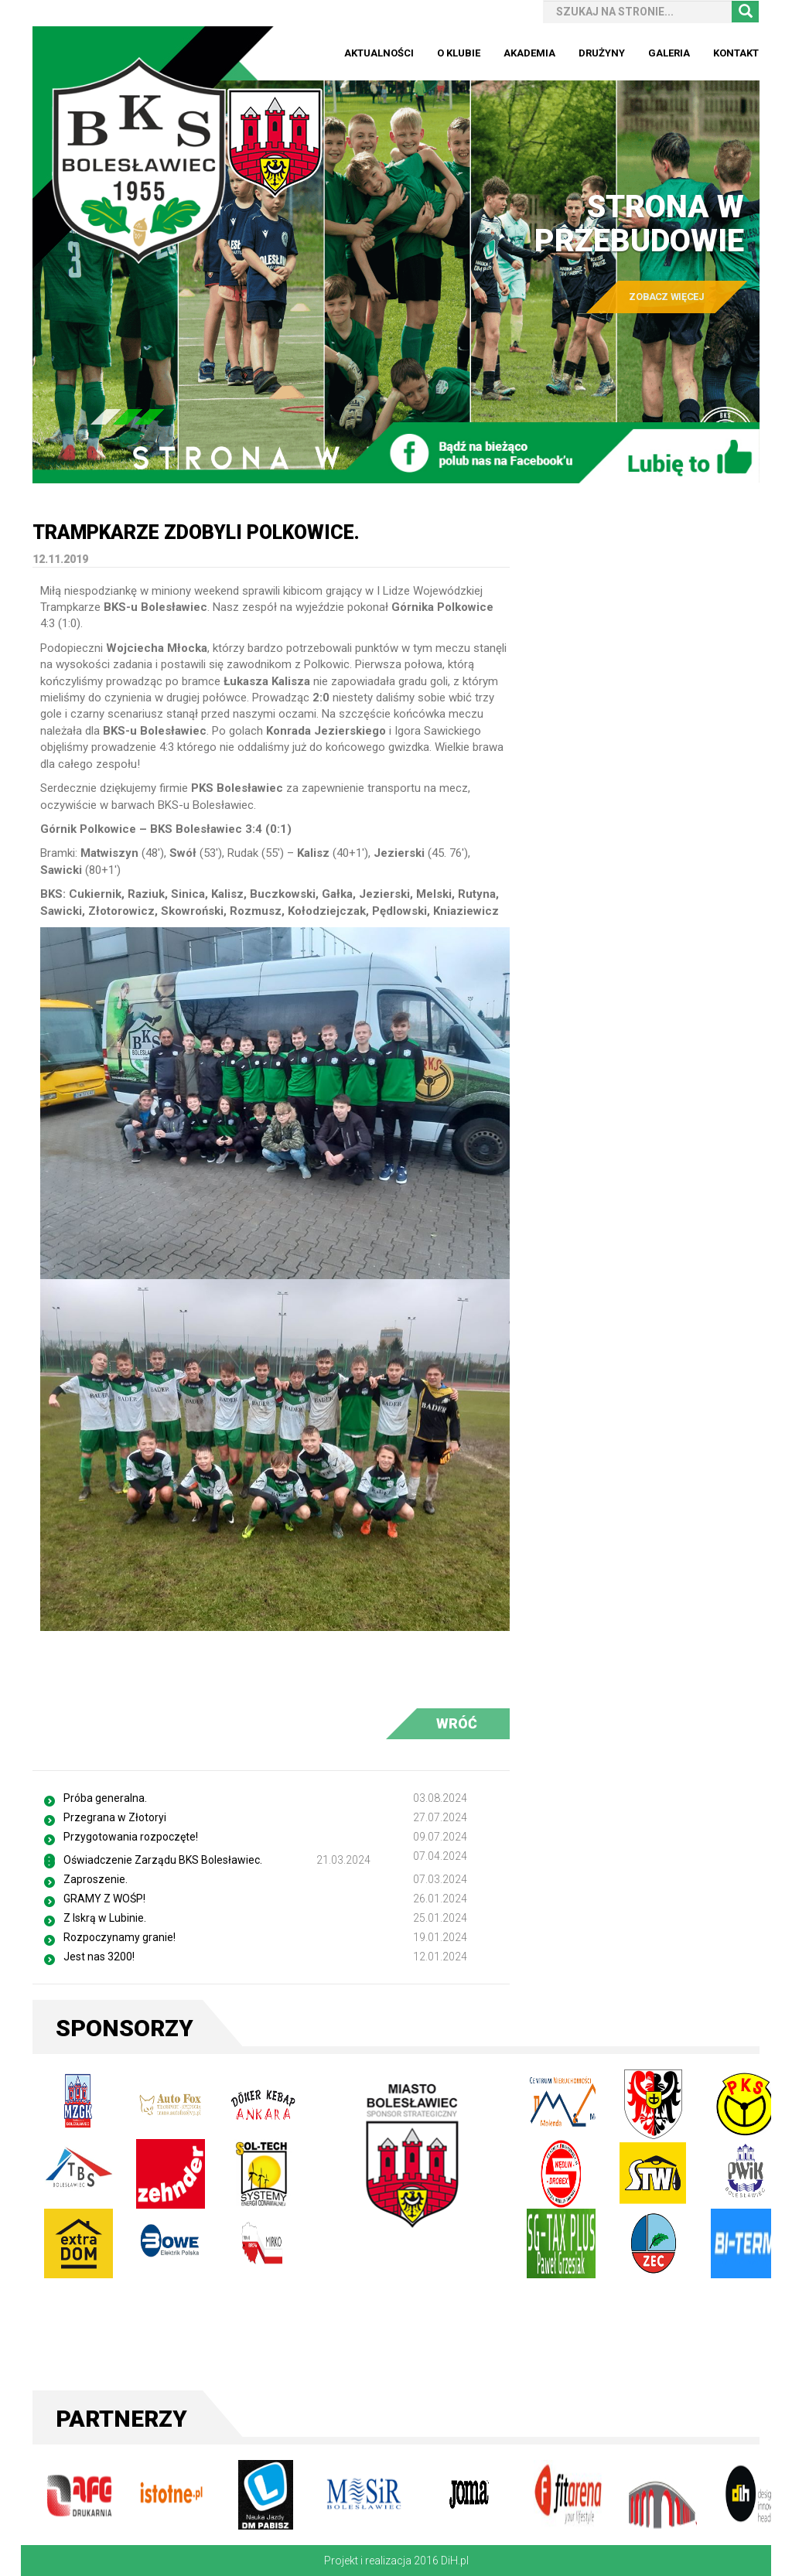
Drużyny (602, 53)
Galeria (669, 53)
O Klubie (458, 53)
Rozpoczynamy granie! (119, 1937)
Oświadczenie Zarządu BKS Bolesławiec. (162, 1860)
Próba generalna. (105, 1798)
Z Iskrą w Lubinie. (104, 1918)
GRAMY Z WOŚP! (104, 1898)
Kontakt (736, 53)
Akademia (529, 53)
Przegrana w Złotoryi (114, 1817)
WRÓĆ (456, 1723)
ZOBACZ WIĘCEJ (666, 296)
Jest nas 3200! (99, 1956)
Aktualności (379, 53)
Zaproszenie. (95, 1879)
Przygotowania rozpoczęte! (130, 1836)
